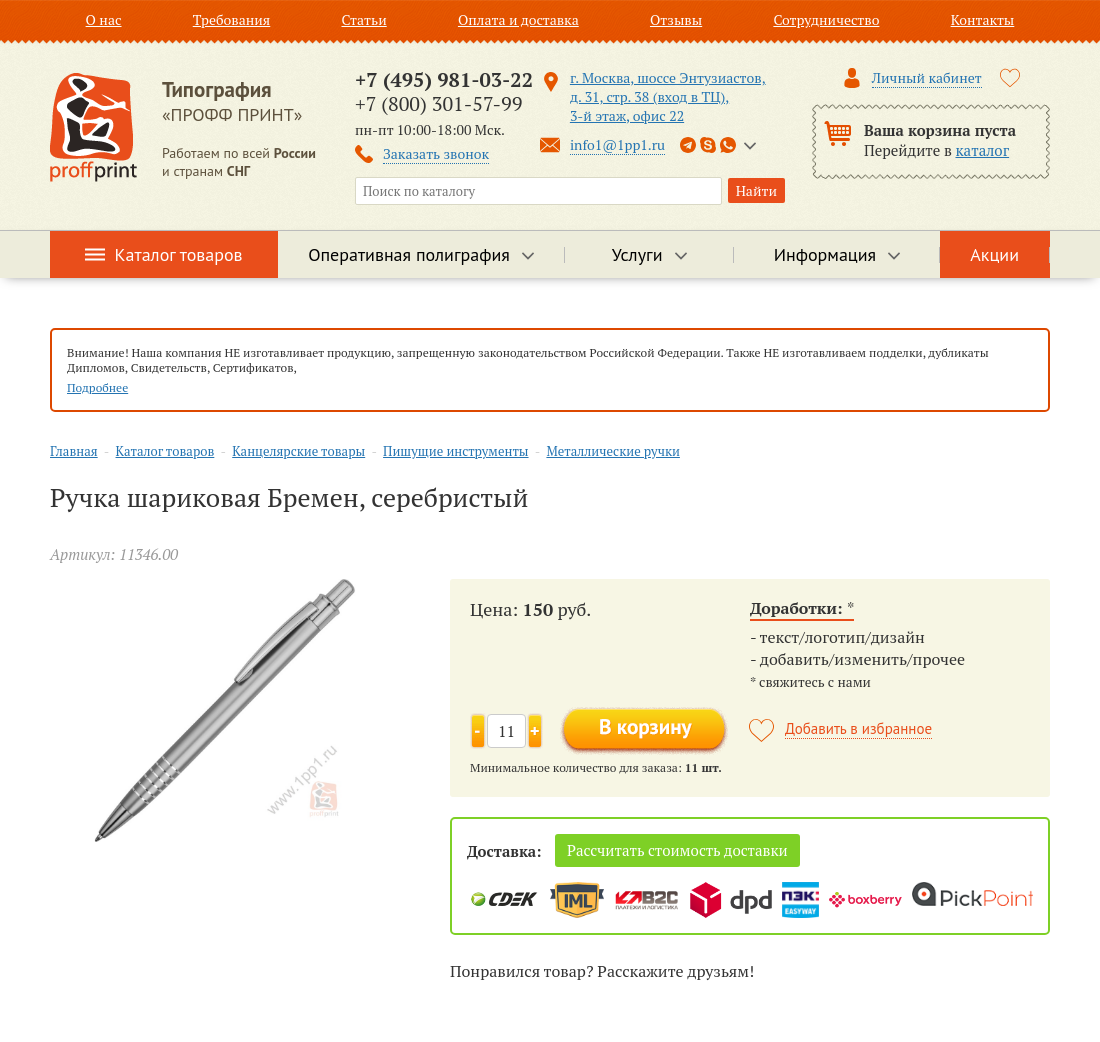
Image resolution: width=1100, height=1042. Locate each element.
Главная (74, 451)
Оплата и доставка (518, 19)
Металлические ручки (612, 451)
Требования (232, 19)
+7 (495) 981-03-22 (444, 79)
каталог (983, 150)
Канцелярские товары (298, 451)
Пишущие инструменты (455, 451)
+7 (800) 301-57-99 (438, 103)
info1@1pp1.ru (617, 144)
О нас (104, 19)
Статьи (363, 19)
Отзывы (676, 19)
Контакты (983, 19)
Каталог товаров (179, 254)
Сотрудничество (826, 19)
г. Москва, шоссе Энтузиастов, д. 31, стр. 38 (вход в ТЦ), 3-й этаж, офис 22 (668, 96)
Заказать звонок (436, 153)
